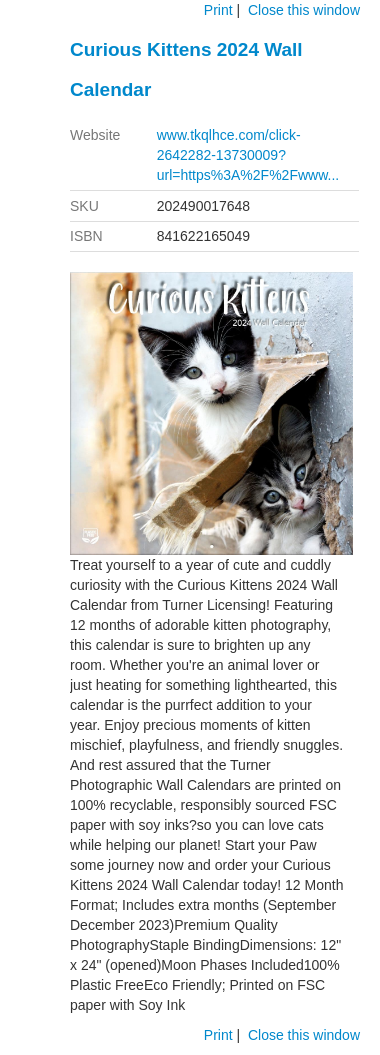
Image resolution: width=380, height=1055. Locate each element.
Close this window (304, 10)
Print (218, 10)
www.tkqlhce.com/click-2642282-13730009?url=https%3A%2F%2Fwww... (248, 155)
